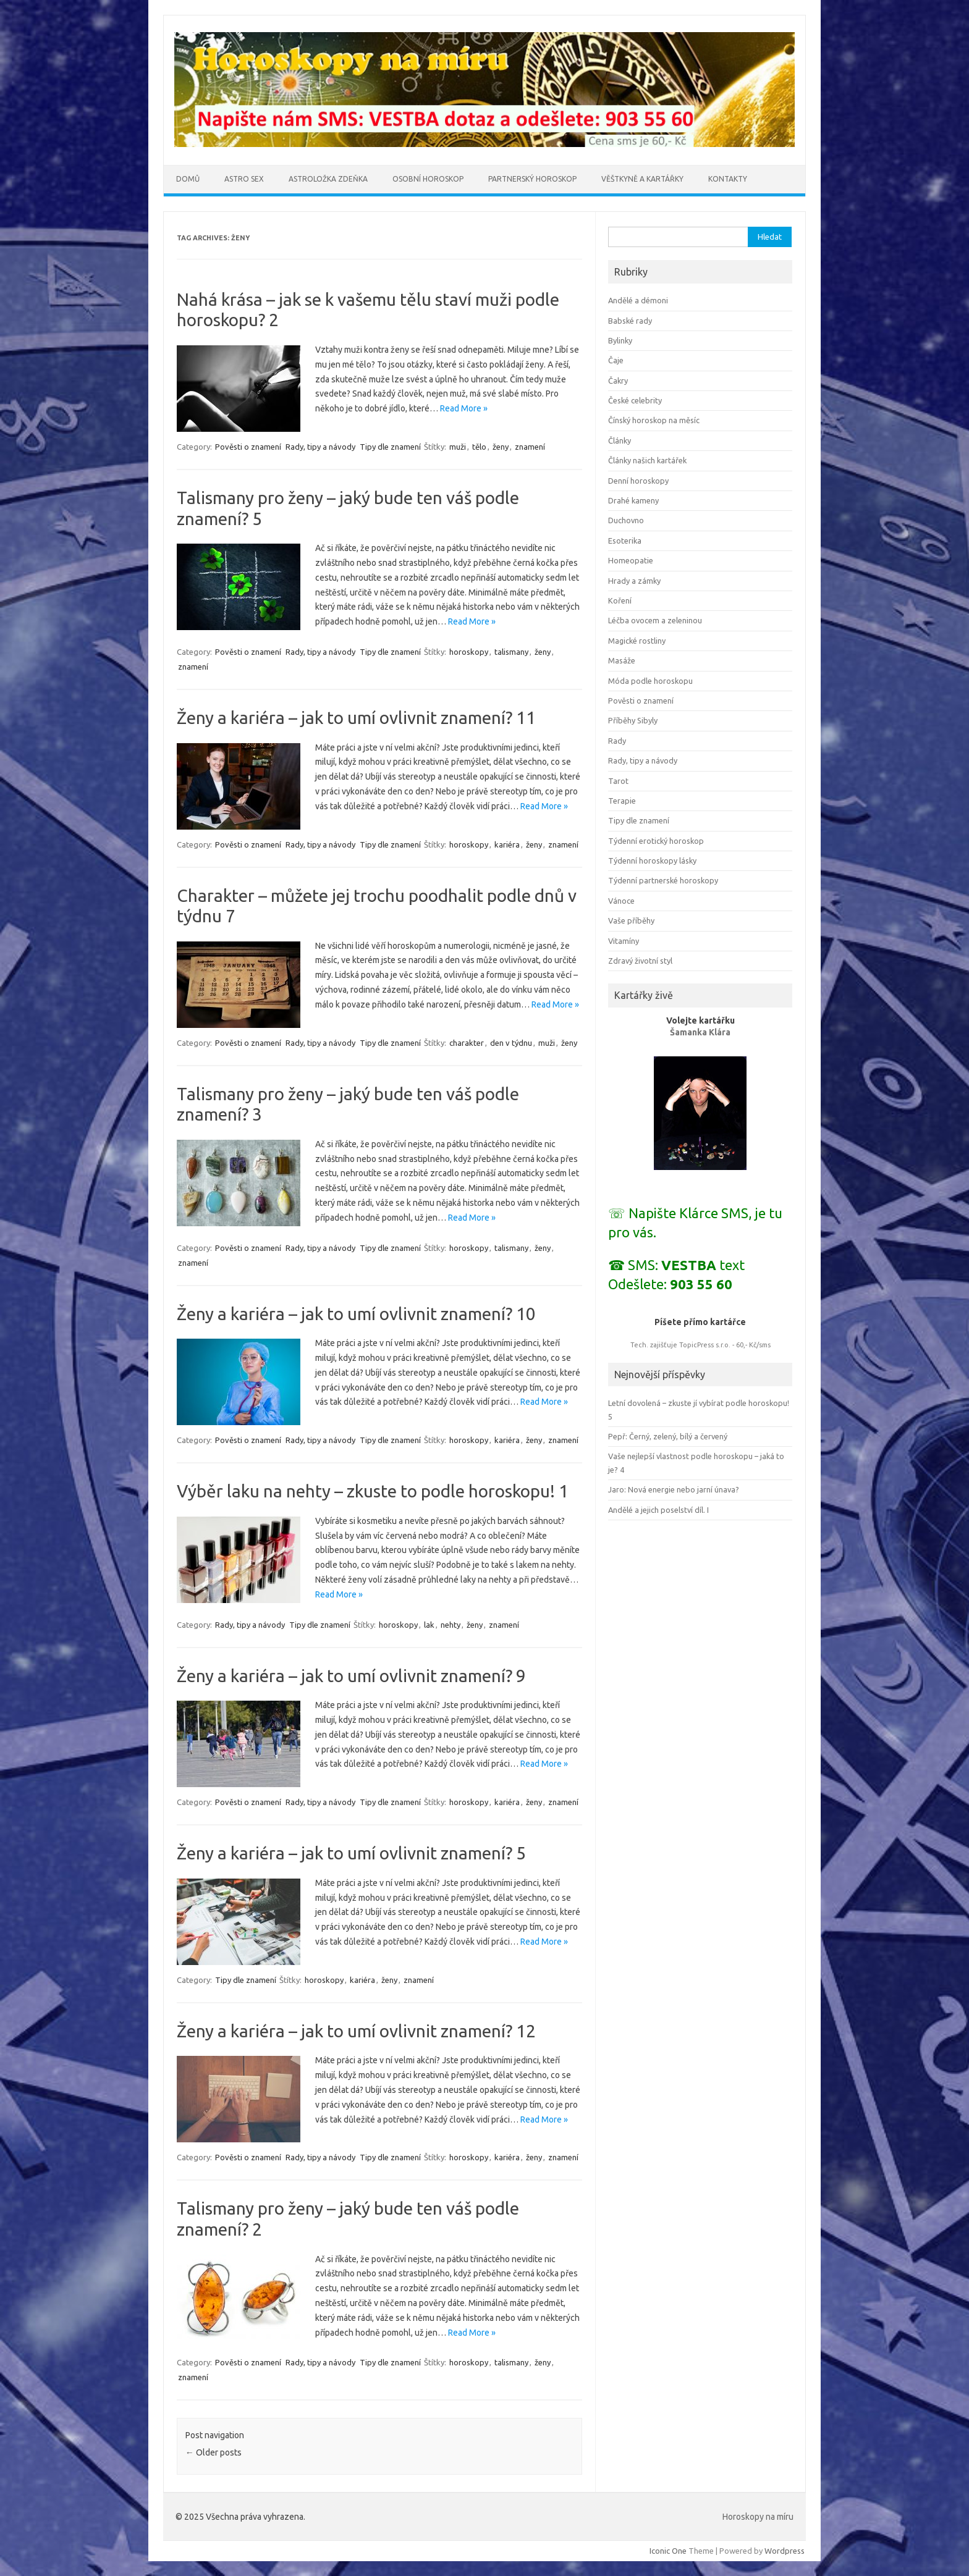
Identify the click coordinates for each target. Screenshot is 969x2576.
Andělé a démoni (638, 300)
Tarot (618, 781)
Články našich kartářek (647, 460)
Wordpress (784, 2550)
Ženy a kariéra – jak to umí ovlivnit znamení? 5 (351, 1853)
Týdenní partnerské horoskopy (663, 880)
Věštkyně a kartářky (642, 179)
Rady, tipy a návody (320, 446)
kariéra (507, 844)
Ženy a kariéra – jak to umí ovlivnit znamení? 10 (356, 1313)
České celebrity (635, 400)
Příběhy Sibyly (633, 720)
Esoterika (624, 540)
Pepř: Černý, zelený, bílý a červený (667, 1436)
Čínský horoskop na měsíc (654, 420)
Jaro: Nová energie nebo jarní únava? (673, 1489)
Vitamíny (623, 941)
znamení (530, 446)
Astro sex (244, 179)
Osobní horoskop (427, 179)
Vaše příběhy (631, 920)
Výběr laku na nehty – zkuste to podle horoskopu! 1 (373, 1491)
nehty (450, 1624)
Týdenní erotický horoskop (656, 840)
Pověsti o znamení (248, 446)
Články (619, 440)
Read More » (464, 408)
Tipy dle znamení (390, 446)
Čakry (618, 380)
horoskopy (468, 651)
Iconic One (668, 2550)
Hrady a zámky (634, 580)
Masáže (621, 660)
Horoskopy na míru (757, 2517)
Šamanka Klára (700, 1032)
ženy (501, 446)
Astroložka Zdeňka (328, 179)
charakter (466, 1042)
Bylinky (620, 340)
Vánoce (621, 900)
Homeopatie (630, 560)
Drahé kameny (633, 500)
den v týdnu (511, 1042)
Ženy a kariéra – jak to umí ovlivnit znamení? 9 (351, 1675)
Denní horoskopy (638, 480)
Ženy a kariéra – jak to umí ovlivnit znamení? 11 (356, 717)
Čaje (616, 360)
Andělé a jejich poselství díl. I (658, 1509)
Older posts (213, 2452)
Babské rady (630, 320)
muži (457, 446)
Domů (188, 179)
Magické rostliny (637, 640)
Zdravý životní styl (640, 960)
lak (429, 1624)
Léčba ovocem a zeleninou (655, 620)
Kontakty (727, 179)
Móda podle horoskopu (650, 680)
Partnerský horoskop (532, 179)
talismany (511, 651)
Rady (617, 740)
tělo (479, 446)
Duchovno (626, 520)
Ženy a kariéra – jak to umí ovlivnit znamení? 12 (356, 2030)
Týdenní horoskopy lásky (652, 860)
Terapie (622, 800)
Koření (620, 600)
